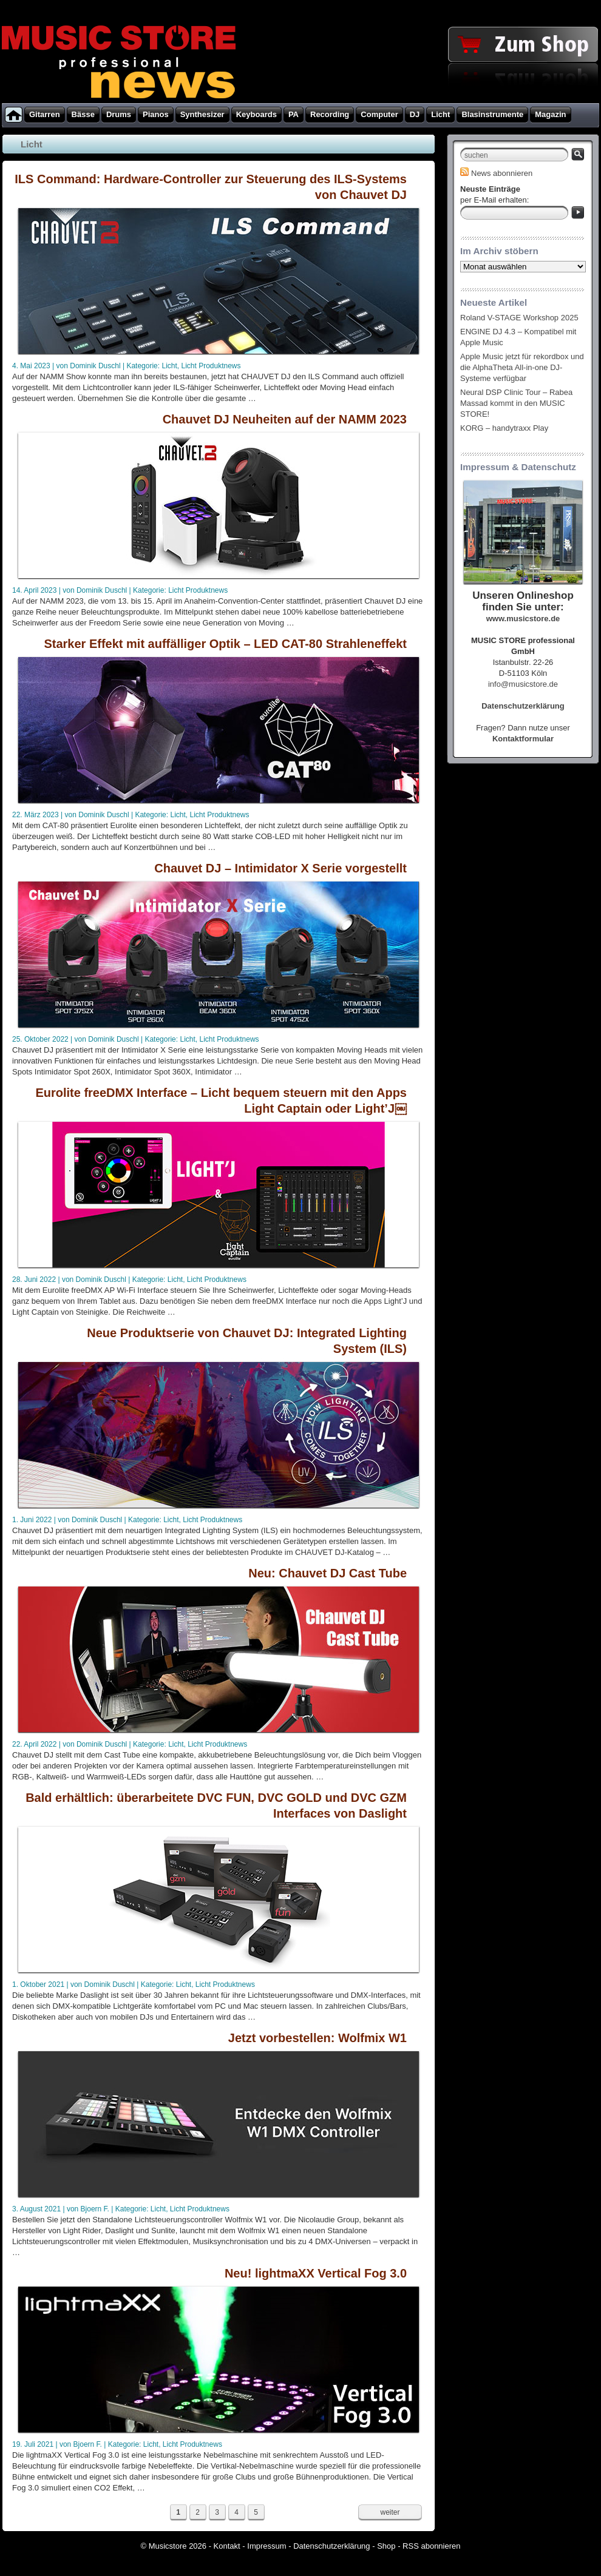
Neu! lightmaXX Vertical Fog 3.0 (316, 2273)
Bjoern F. (95, 2209)
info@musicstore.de (523, 684)
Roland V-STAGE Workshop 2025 (519, 317)
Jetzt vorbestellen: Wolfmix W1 (317, 2038)
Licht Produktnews (210, 366)
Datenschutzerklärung (331, 2546)
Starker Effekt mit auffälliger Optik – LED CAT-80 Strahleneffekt (225, 643)
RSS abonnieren (431, 2546)
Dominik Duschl (95, 366)
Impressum (266, 2546)
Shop (386, 2546)
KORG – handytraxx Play (504, 428)
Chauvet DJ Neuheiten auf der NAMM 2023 (285, 419)
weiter (389, 2512)
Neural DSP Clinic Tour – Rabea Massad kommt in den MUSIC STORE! (516, 403)
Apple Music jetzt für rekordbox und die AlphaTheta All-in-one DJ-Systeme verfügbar (522, 367)
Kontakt (227, 2546)
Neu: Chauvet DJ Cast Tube (327, 1573)
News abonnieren (496, 173)
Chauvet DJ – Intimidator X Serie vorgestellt (280, 868)
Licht (169, 366)
